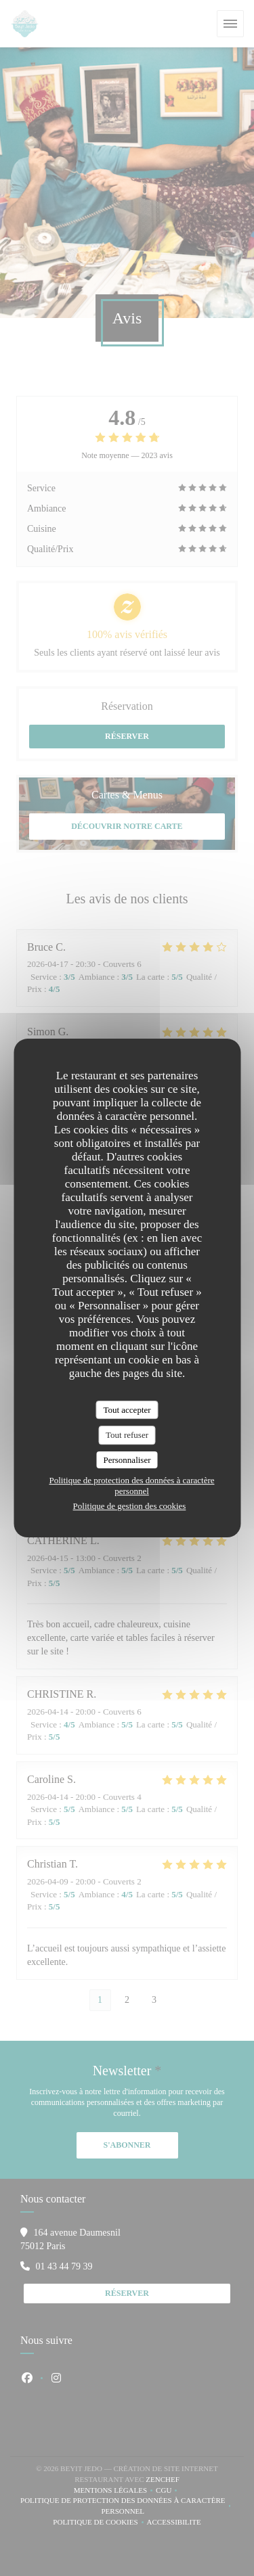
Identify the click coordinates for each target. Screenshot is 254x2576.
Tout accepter (126, 1410)
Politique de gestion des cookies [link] (129, 1506)
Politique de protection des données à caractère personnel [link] (131, 1485)
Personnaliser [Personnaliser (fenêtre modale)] (126, 1460)
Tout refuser (127, 1435)
